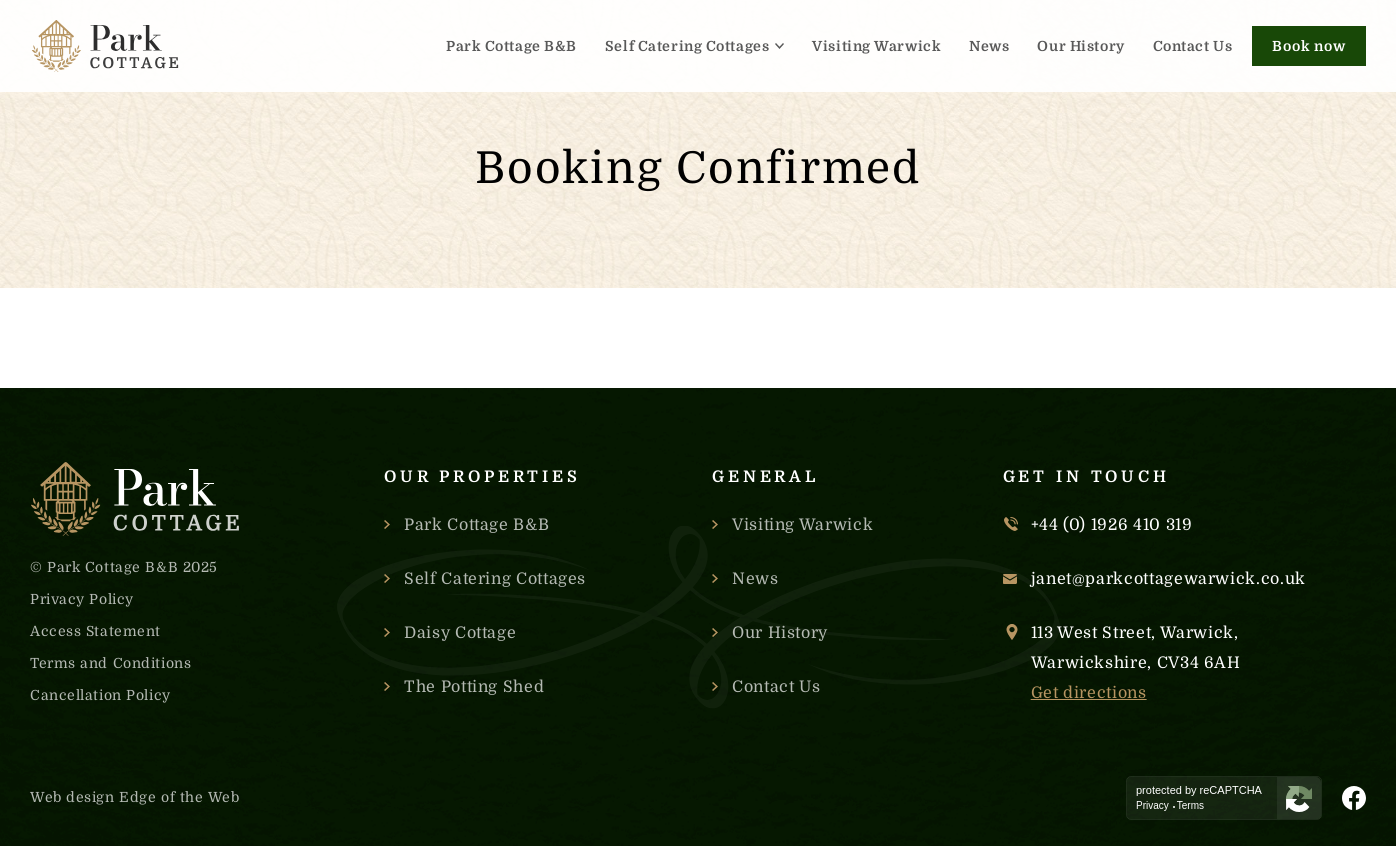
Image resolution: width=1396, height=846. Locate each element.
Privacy (1152, 806)
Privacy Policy (82, 599)
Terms (1190, 806)
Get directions (1089, 693)
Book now (1309, 46)
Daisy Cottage (460, 633)
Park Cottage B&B (511, 46)
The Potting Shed (474, 687)
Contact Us (1193, 46)
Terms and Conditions (110, 663)
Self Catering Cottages (687, 46)
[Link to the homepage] (105, 46)
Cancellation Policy (100, 695)
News (989, 46)
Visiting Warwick (876, 46)
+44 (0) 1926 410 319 (1112, 525)
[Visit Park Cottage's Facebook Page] (1354, 798)
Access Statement (95, 631)
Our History (1080, 46)
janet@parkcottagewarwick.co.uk (1168, 579)
